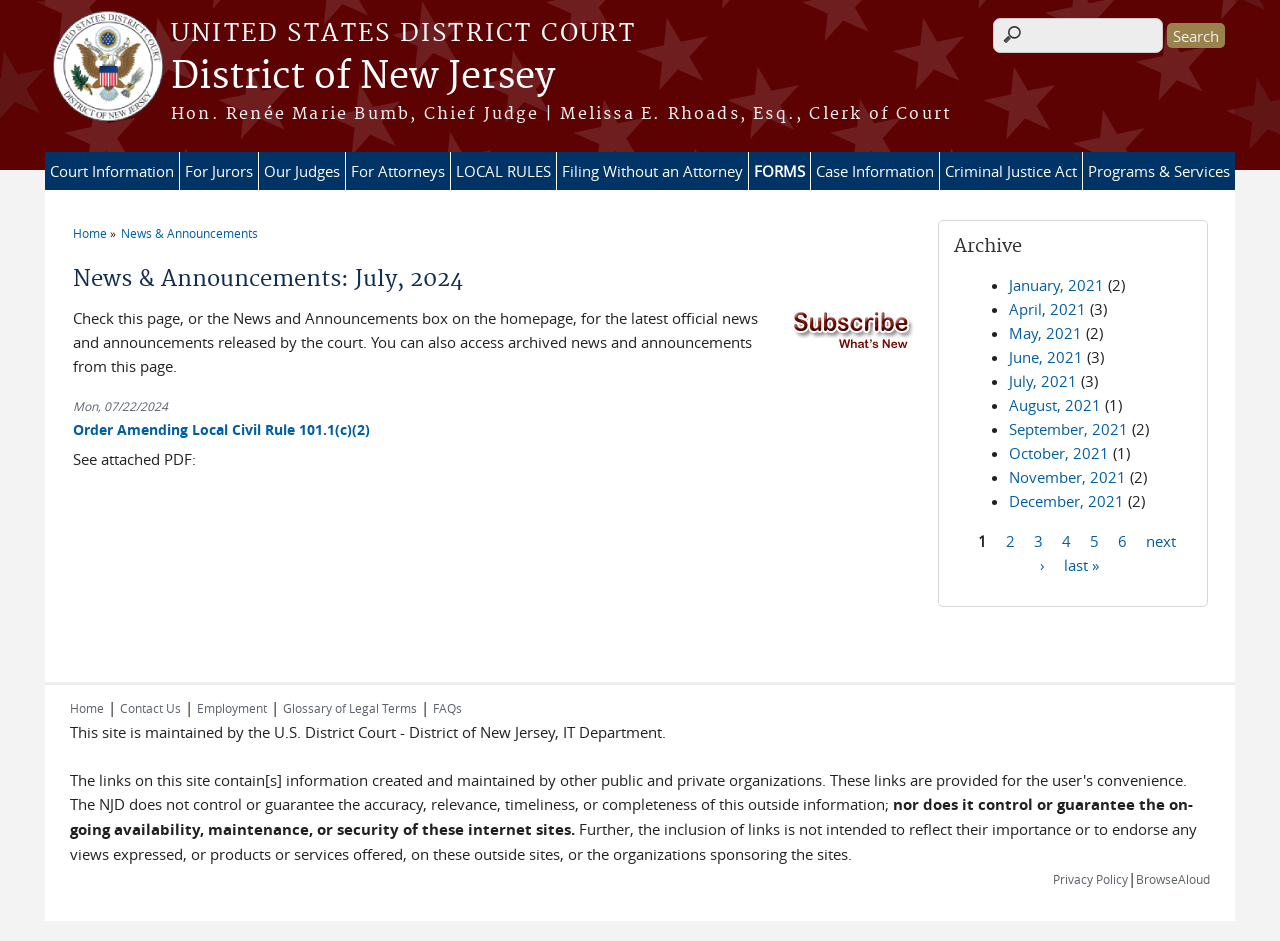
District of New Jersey (363, 77)
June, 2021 (1046, 357)
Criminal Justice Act (1011, 171)
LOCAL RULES (503, 171)
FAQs (447, 708)
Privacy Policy (1090, 879)
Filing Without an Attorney (652, 171)
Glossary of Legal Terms (350, 708)
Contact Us (150, 708)
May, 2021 (1045, 333)
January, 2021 (1056, 285)
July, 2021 (1043, 381)
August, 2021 (1055, 405)
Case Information (875, 171)
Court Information (112, 171)
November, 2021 (1067, 477)
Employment (232, 708)
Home (90, 233)
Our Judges (302, 171)
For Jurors (219, 171)
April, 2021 (1047, 309)
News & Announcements (189, 233)
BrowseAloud (1173, 879)
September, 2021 (1068, 429)
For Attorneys (398, 171)
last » (1081, 564)
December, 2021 (1066, 501)
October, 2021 (1059, 453)
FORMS (779, 171)
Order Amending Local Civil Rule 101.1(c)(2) (221, 429)
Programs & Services (1159, 171)
